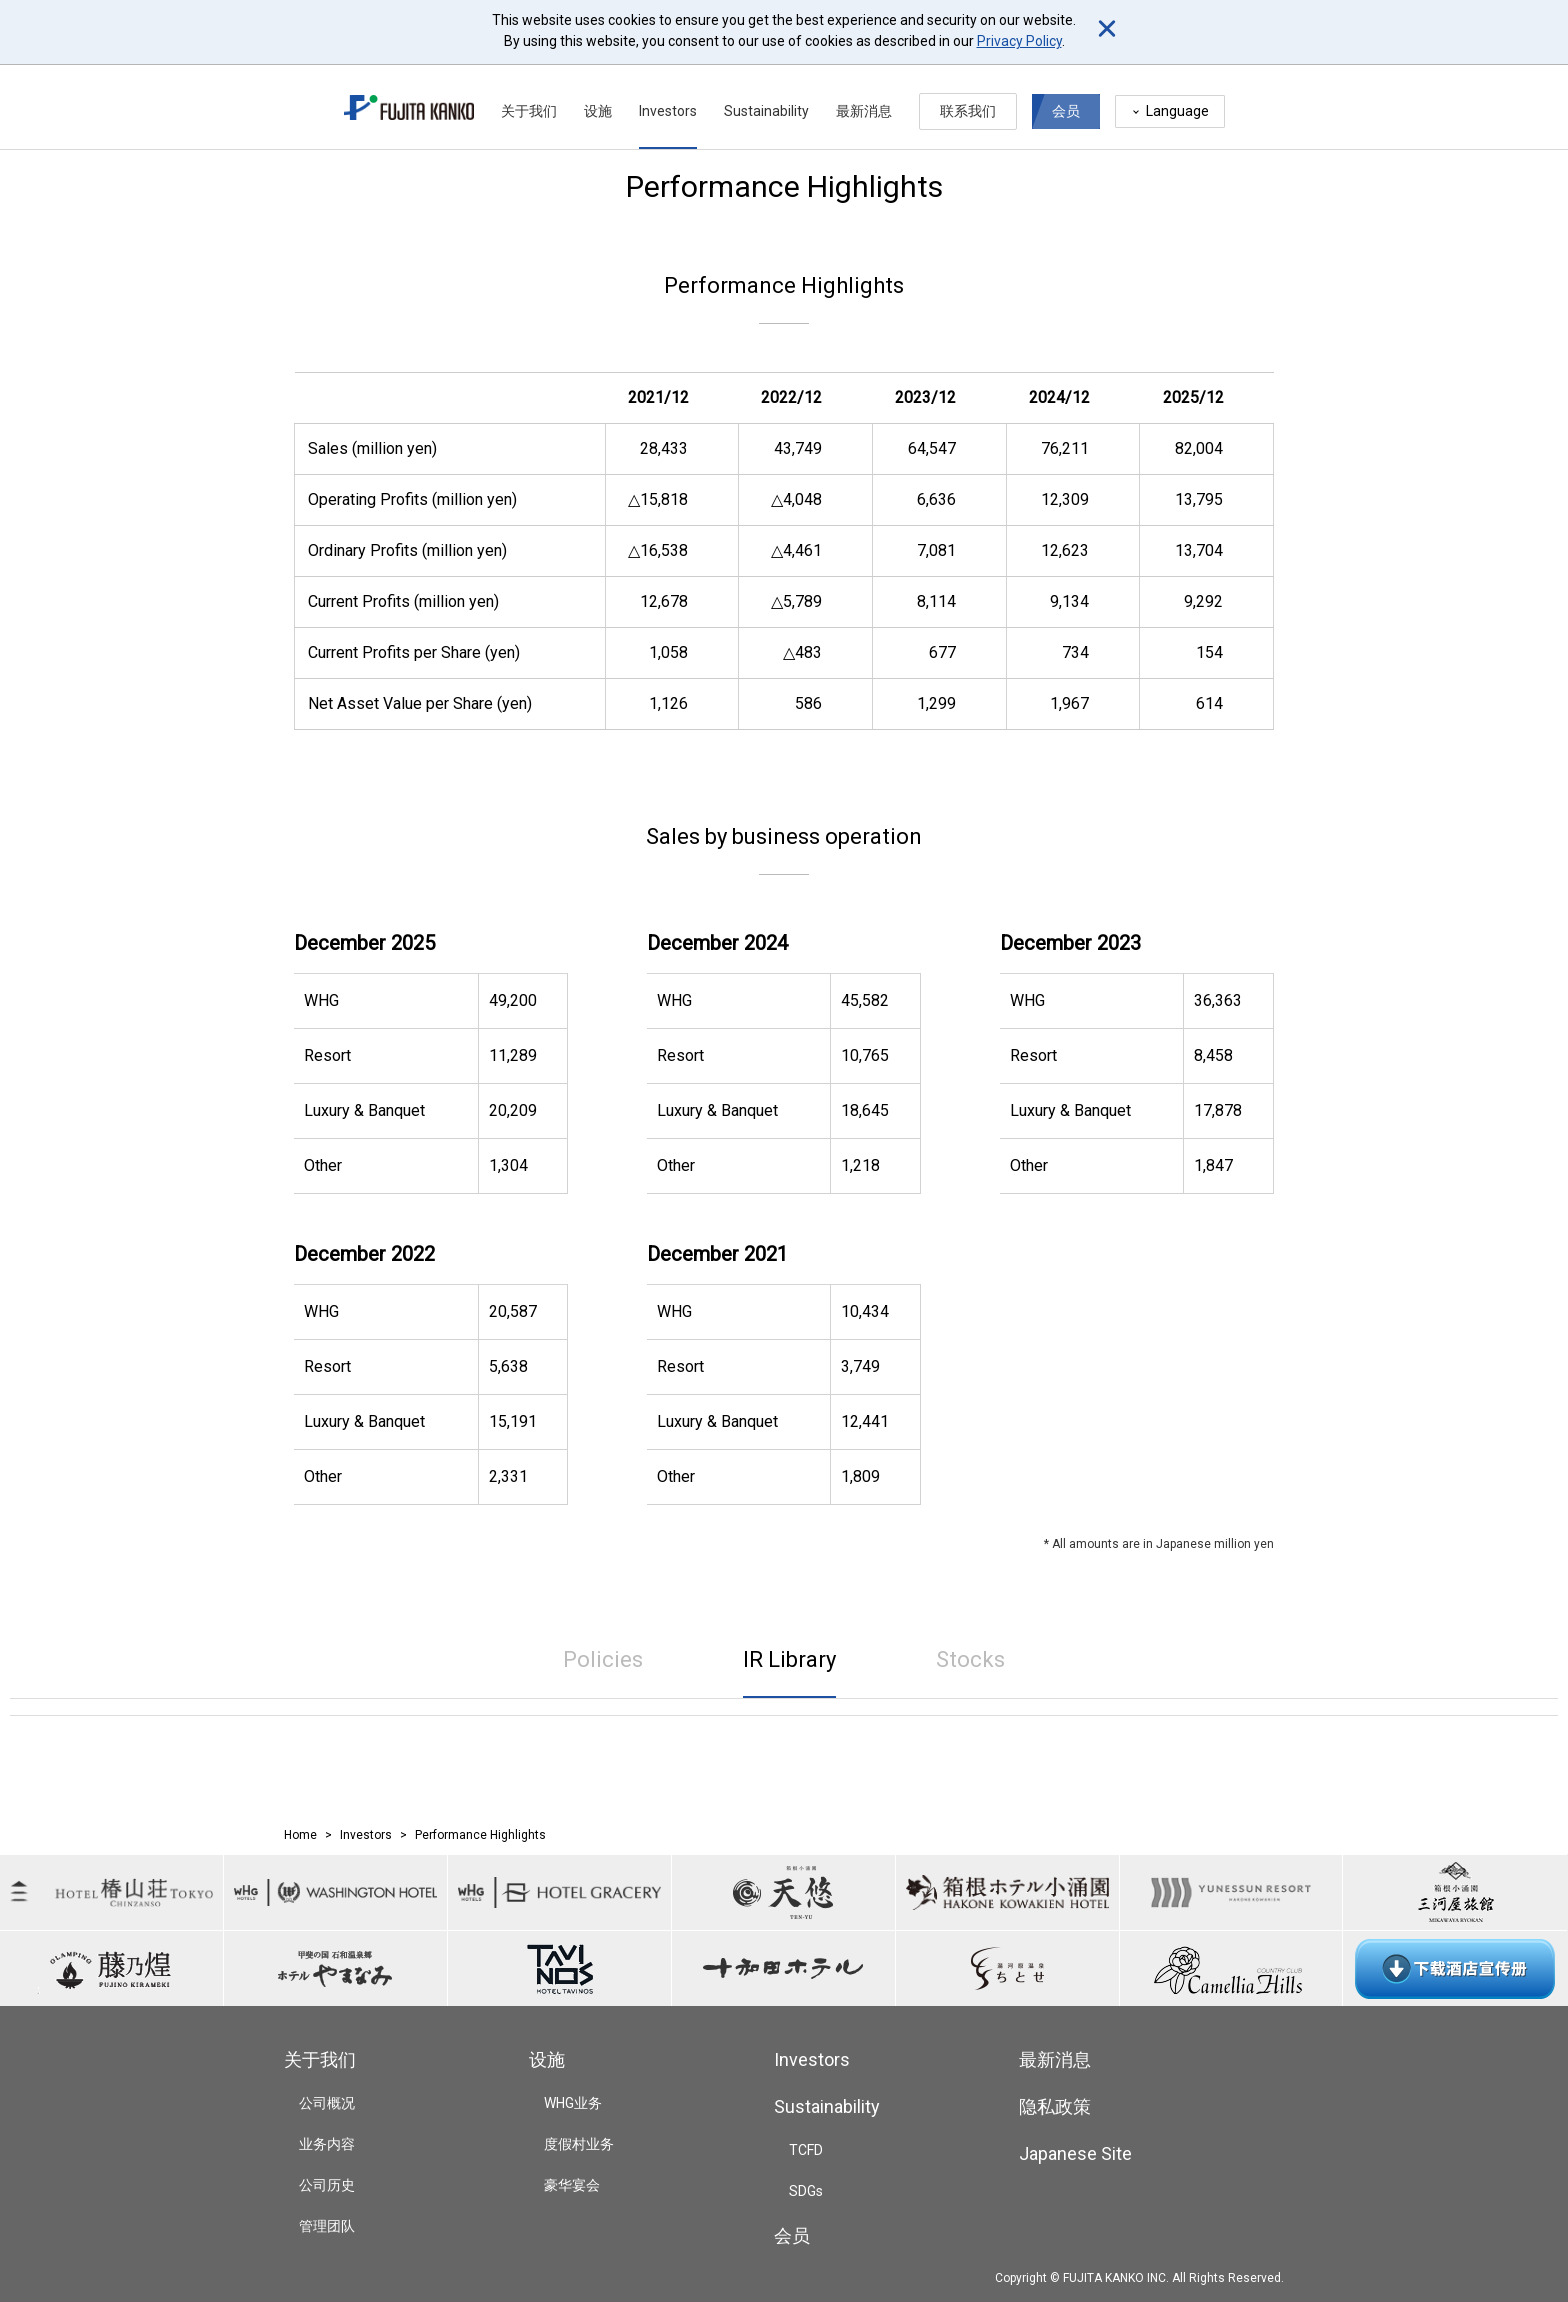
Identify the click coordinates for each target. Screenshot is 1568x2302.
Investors (668, 102)
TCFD (806, 2150)
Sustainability (766, 102)
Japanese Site (1075, 2153)
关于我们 (529, 102)
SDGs (806, 2191)
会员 (1066, 102)
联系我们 (968, 102)
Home (300, 1835)
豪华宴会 (572, 2185)
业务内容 (327, 2144)
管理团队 (327, 2226)
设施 (598, 102)
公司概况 (327, 2103)
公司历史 (327, 2185)
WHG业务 (573, 2103)
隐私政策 (1055, 2106)
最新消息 (864, 102)
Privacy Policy (1019, 41)
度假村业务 (579, 2144)
